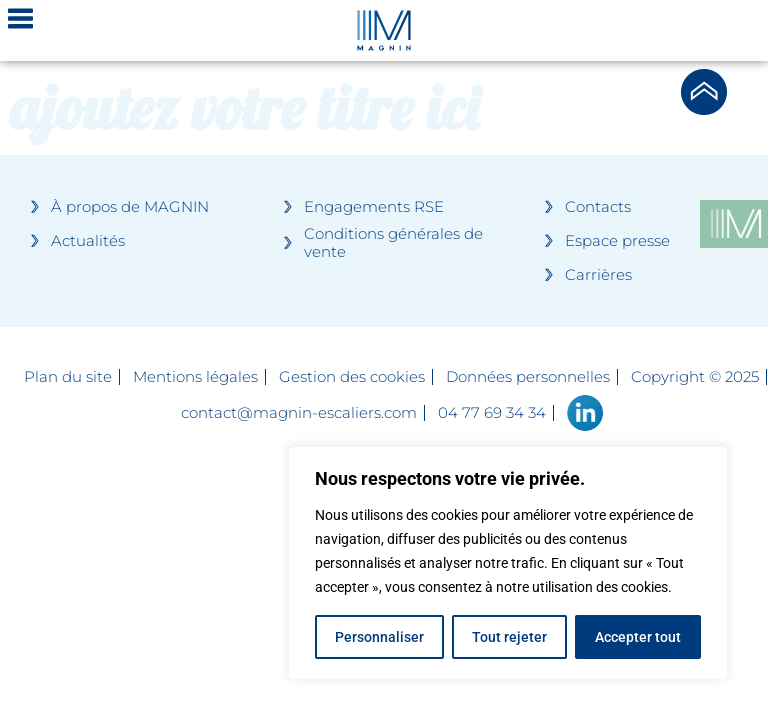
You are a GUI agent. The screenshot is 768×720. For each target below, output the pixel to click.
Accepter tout (638, 637)
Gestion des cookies (352, 377)
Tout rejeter (509, 637)
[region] (508, 563)
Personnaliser (379, 637)
